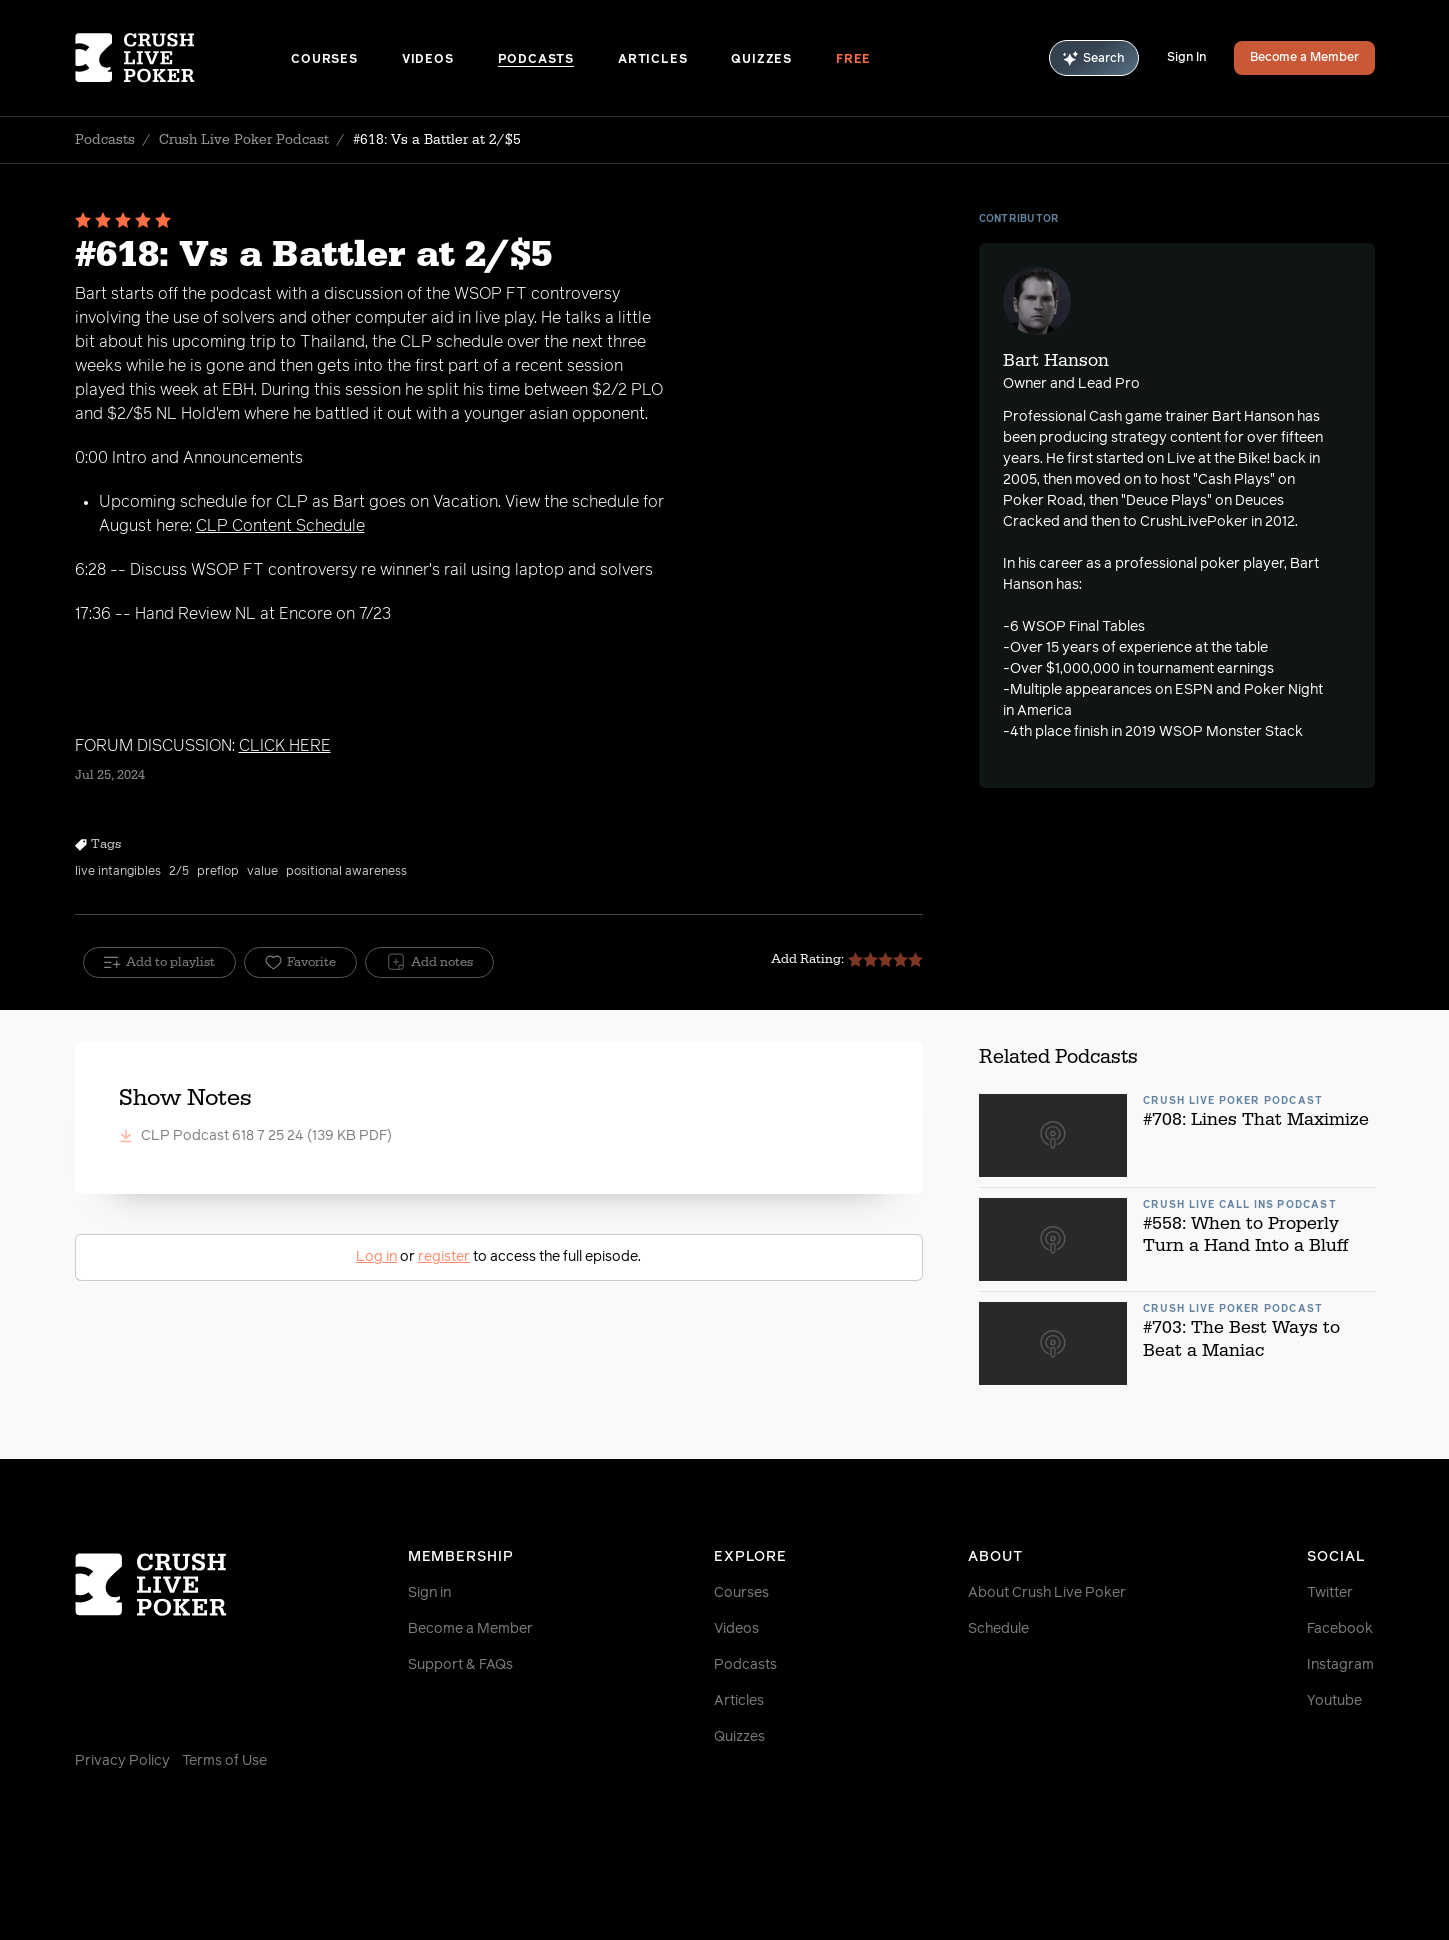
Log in (376, 1257)
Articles (652, 60)
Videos (428, 60)
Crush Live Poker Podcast (244, 140)
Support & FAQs (460, 1665)
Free (853, 60)
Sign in (429, 1593)
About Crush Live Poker (1047, 1593)
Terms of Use (224, 1761)
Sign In (1186, 58)
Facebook (1340, 1629)
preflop (218, 872)
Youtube (1334, 1701)
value (262, 872)
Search (1094, 58)
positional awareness (346, 872)
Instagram (1340, 1665)
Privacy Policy (122, 1761)
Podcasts (536, 60)
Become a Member (1304, 58)
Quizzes (761, 60)
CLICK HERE (285, 746)
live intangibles (118, 872)
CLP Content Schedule (280, 526)
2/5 (179, 872)
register (444, 1257)
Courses (324, 60)
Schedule (998, 1629)
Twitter (1330, 1593)
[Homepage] (183, 58)
